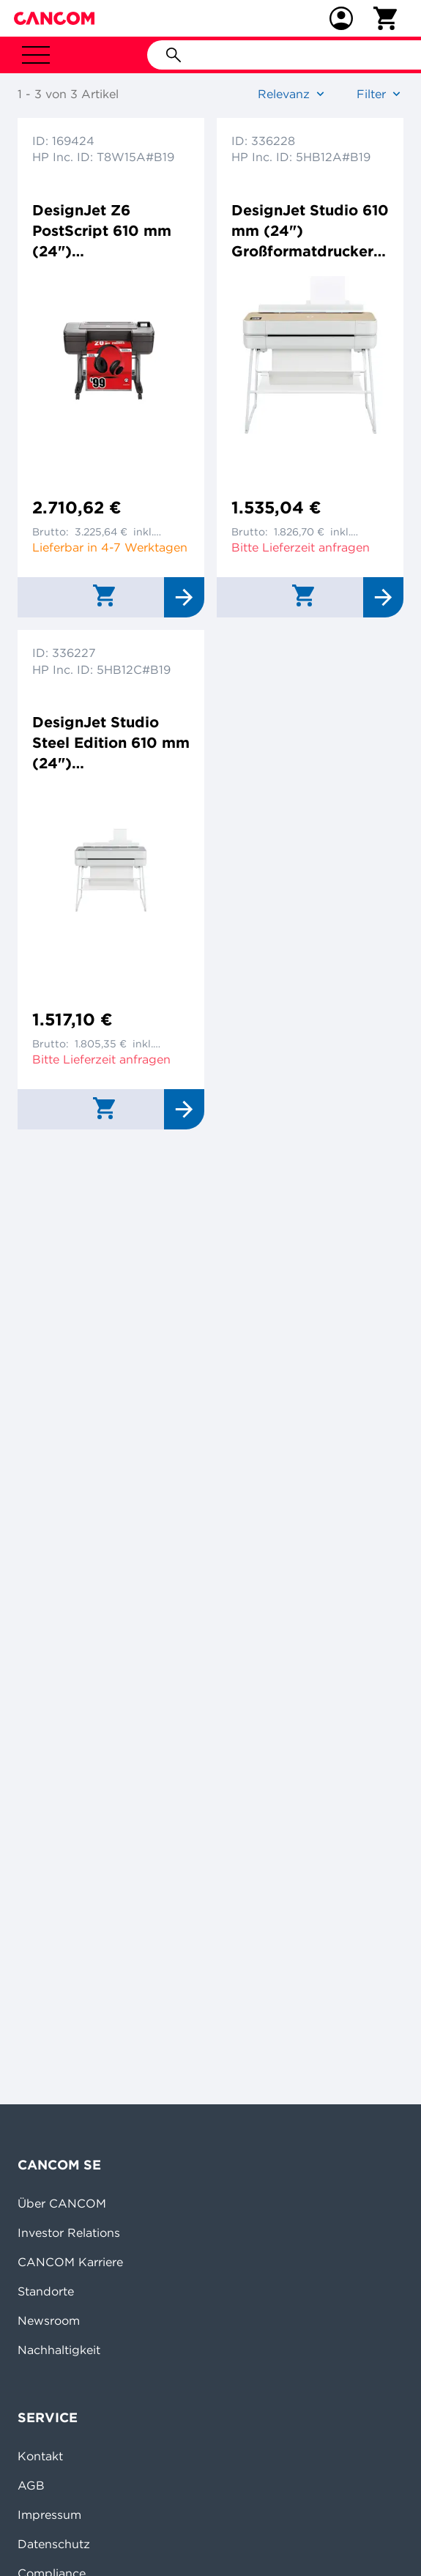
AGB (31, 2485)
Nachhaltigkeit (59, 2349)
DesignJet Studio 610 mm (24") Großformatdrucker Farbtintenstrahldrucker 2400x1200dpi (310, 231)
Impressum (49, 2514)
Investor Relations (69, 2232)
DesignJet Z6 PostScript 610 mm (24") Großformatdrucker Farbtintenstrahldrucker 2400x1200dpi (107, 231)
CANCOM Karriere (70, 2261)
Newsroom (49, 2320)
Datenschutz (54, 2543)
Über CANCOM (62, 2203)
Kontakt (40, 2456)
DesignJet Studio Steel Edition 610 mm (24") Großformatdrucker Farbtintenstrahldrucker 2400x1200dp (111, 743)
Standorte (46, 2291)
